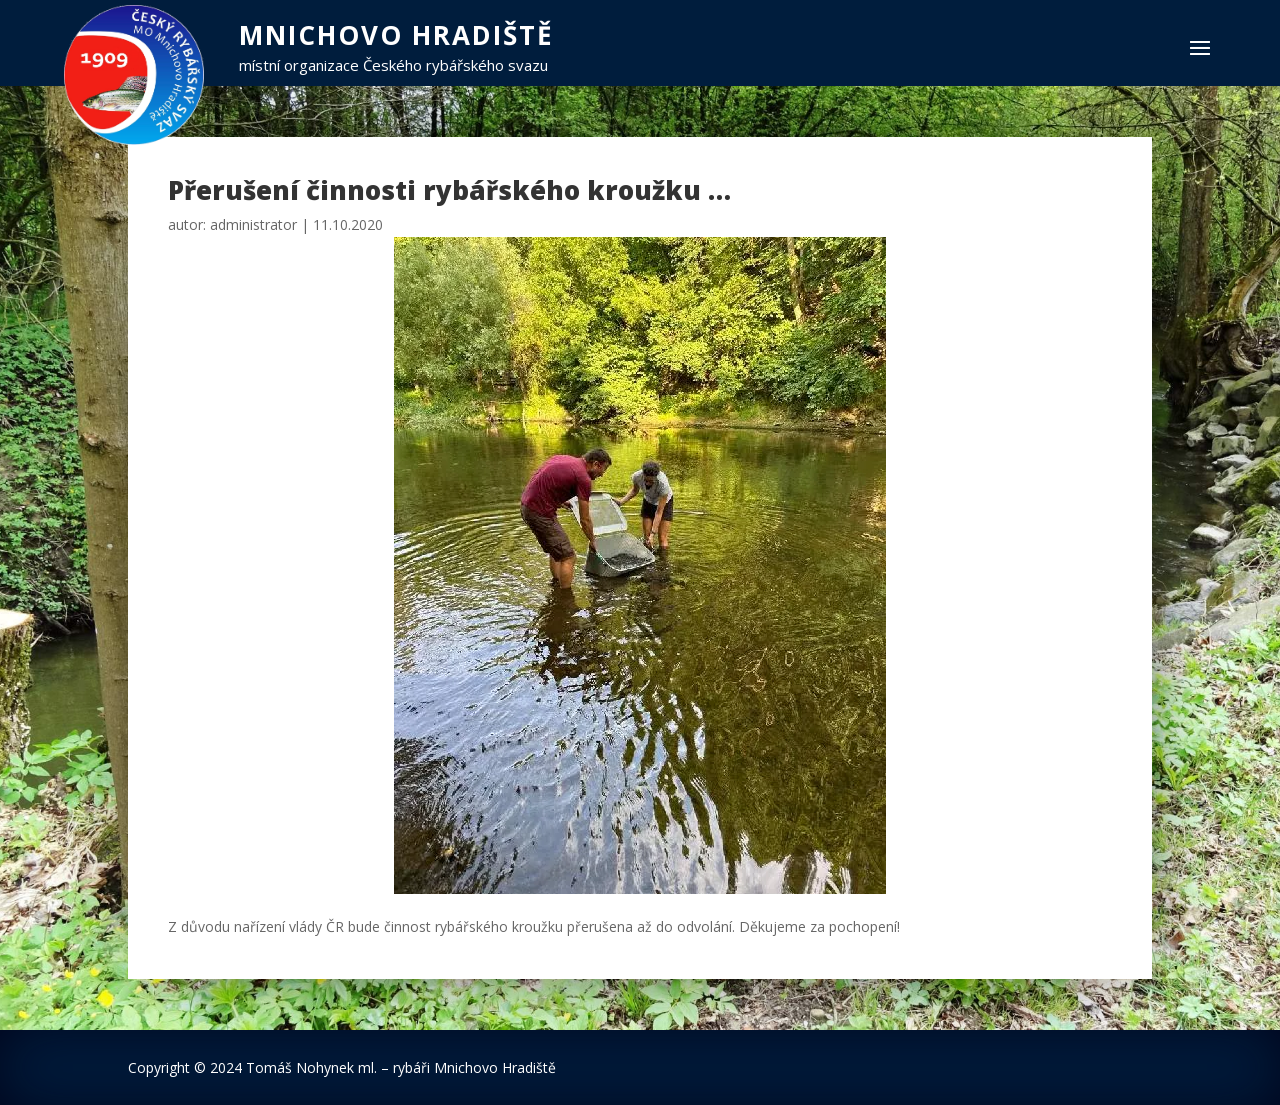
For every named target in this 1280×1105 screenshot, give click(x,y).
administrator (253, 224)
